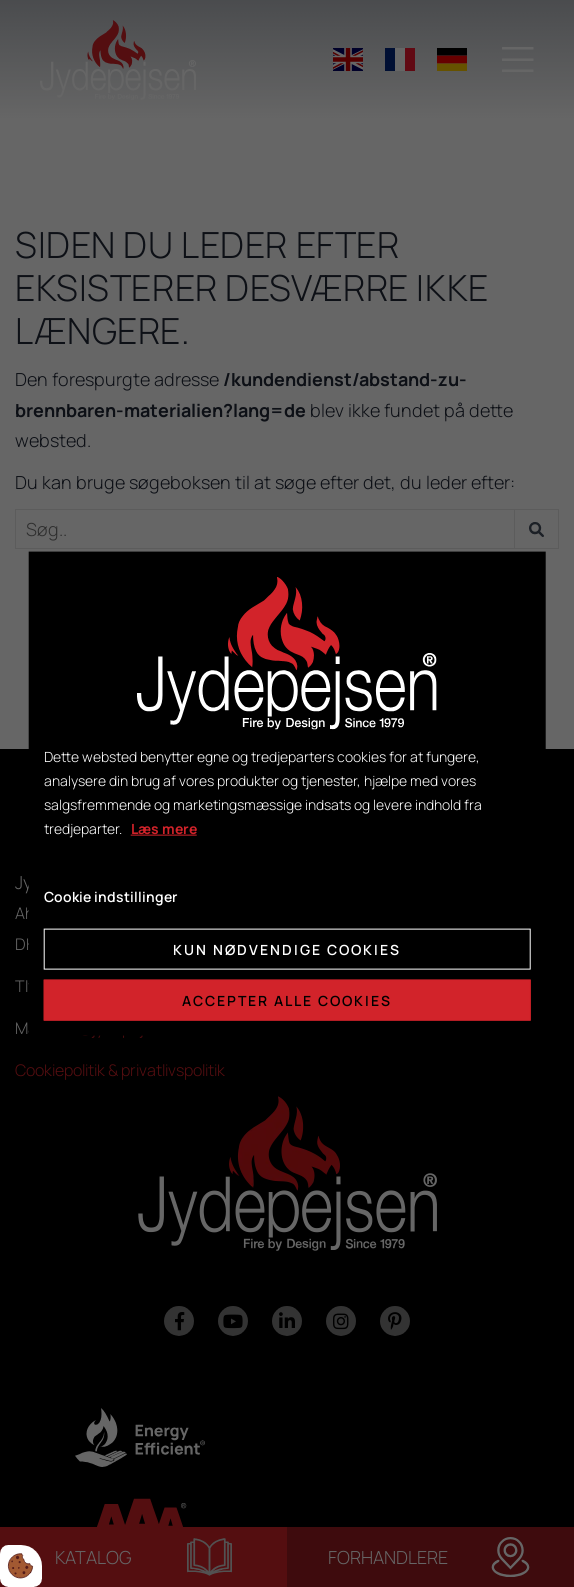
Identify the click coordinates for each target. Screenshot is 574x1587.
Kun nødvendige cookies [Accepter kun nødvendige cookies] (287, 949)
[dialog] (287, 793)
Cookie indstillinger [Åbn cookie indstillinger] (110, 896)
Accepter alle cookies (287, 1000)
